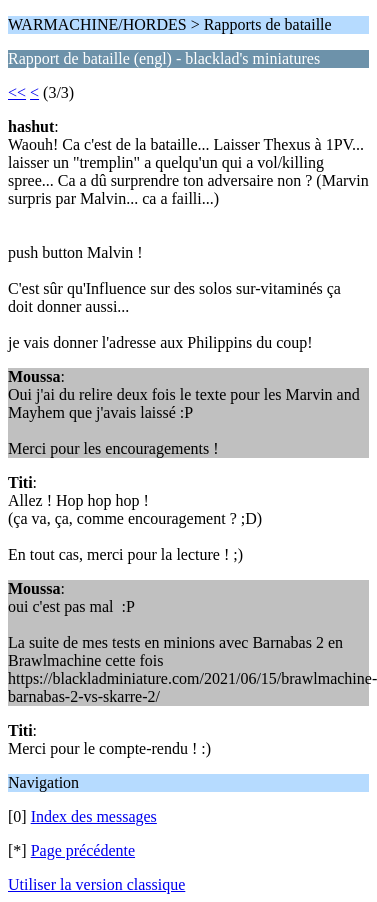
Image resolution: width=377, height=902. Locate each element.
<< (17, 92)
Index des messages (94, 816)
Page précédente (83, 850)
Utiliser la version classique (96, 884)
